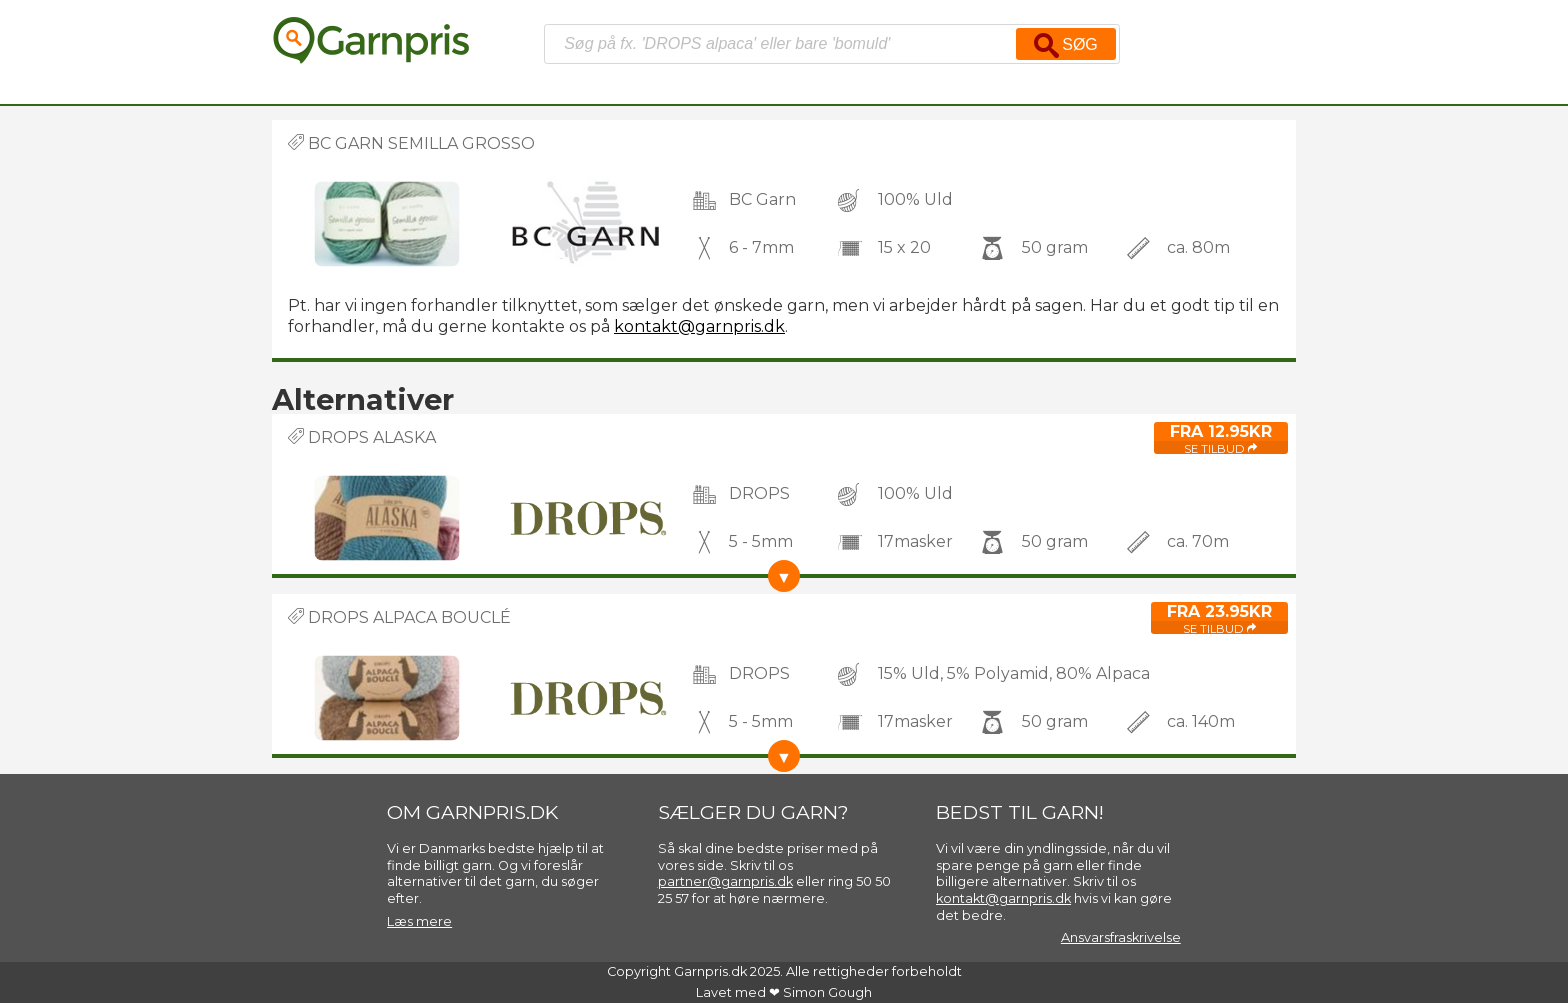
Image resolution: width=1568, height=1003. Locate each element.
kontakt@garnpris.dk (699, 326)
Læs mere (419, 921)
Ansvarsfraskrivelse (1121, 937)
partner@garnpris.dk (725, 881)
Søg (1066, 45)
